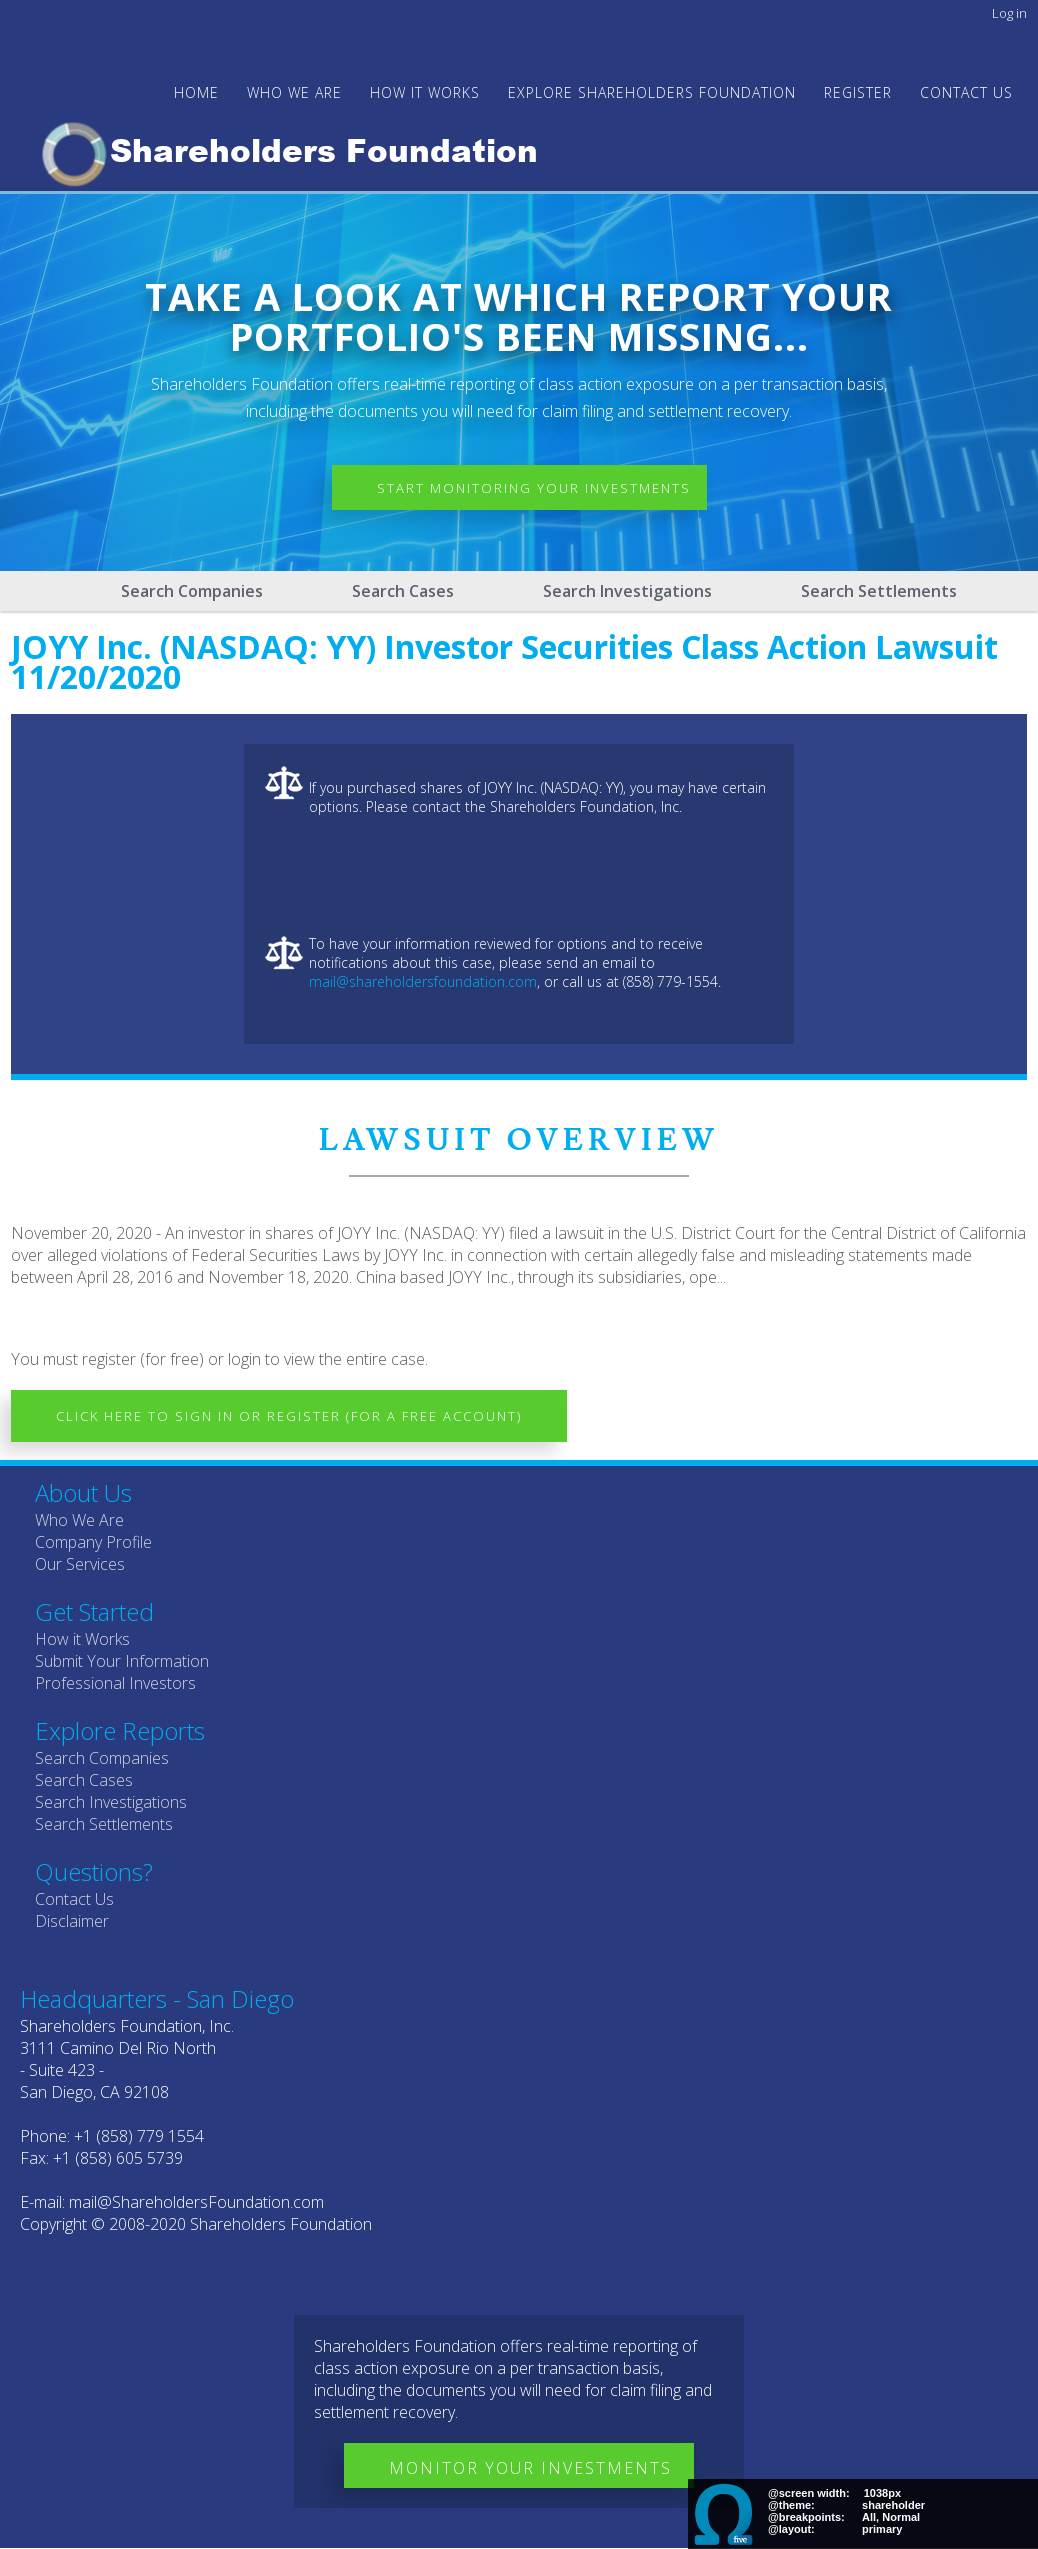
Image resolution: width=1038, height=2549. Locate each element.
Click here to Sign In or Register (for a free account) (289, 1416)
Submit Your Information (122, 1661)
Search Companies (192, 591)
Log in (1009, 13)
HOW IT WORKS (425, 92)
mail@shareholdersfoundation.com (423, 981)
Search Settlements (879, 591)
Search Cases (403, 591)
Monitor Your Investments (530, 2468)
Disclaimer (72, 1921)
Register (858, 92)
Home (196, 92)
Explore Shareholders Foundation (652, 92)
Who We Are (79, 1520)
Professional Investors (115, 1683)
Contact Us (966, 92)
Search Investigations (627, 591)
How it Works (82, 1639)
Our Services (80, 1564)
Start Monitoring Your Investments (534, 488)
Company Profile (93, 1542)
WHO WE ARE (294, 92)
